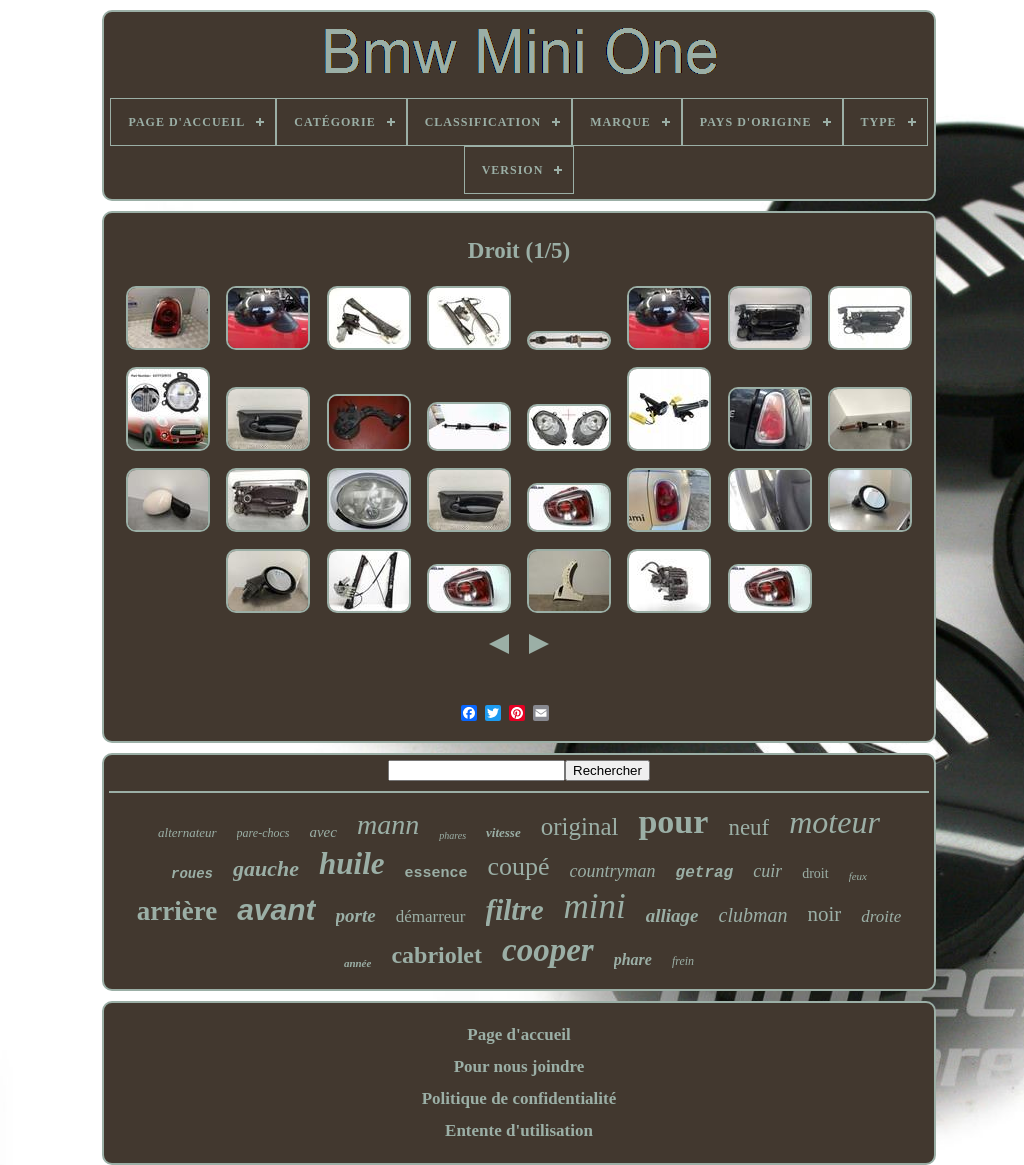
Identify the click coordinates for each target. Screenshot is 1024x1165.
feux (858, 876)
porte (356, 915)
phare (633, 959)
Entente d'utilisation (519, 1130)
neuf (748, 827)
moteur (834, 822)
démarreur (431, 916)
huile (351, 863)
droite (881, 916)
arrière (177, 911)
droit (815, 873)
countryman (613, 871)
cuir (767, 871)
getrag (705, 873)
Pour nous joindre (519, 1066)
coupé (519, 866)
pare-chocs (263, 833)
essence (436, 873)
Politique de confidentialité (519, 1098)
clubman (753, 915)
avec (322, 832)
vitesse (503, 832)
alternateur (187, 832)
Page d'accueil (518, 1034)
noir (824, 914)
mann (388, 824)
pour (673, 821)
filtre (515, 910)
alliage (672, 915)
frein (683, 961)
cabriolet (436, 955)
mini (595, 906)
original (580, 826)
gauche (266, 868)
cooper (548, 950)
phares (452, 835)
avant (276, 909)
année (358, 963)
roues (192, 874)
